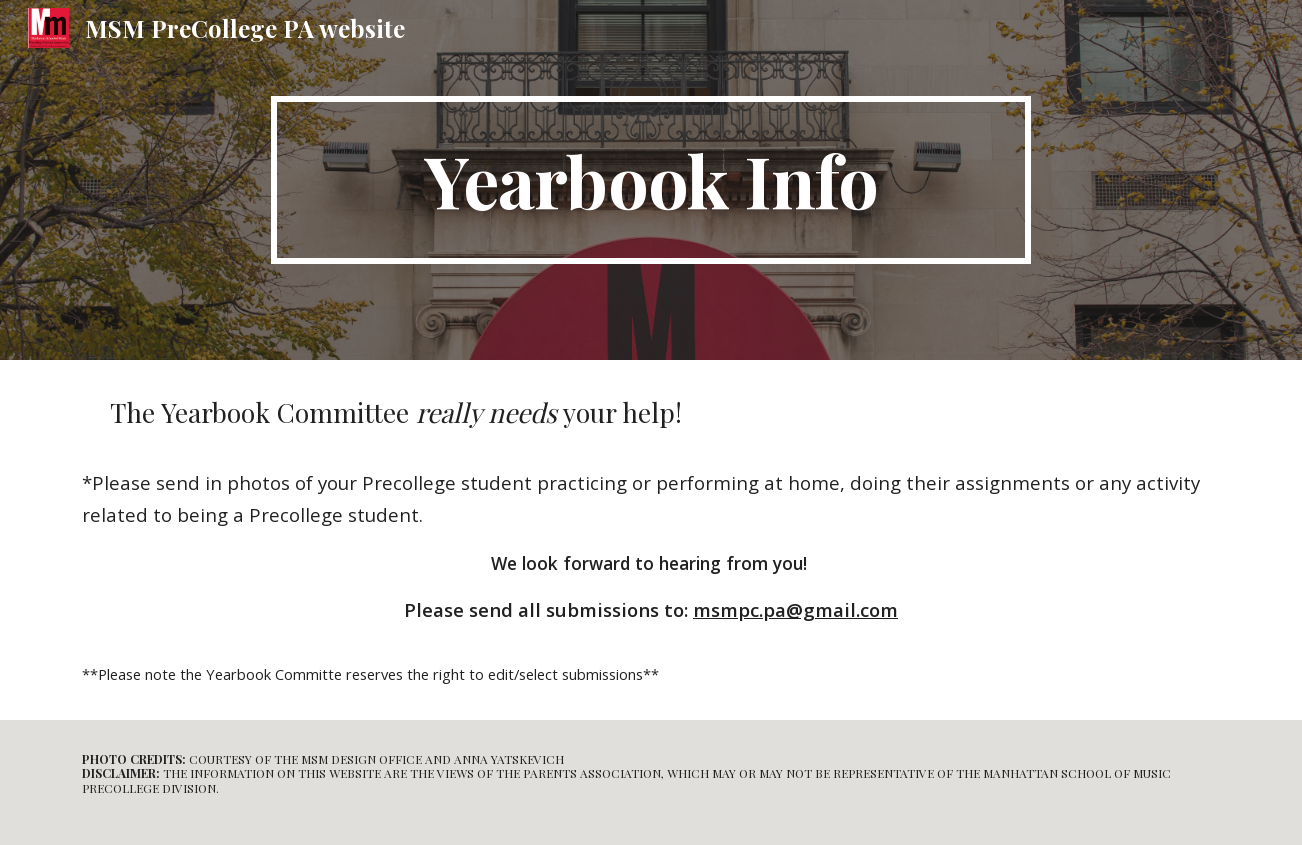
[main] (651, 180)
